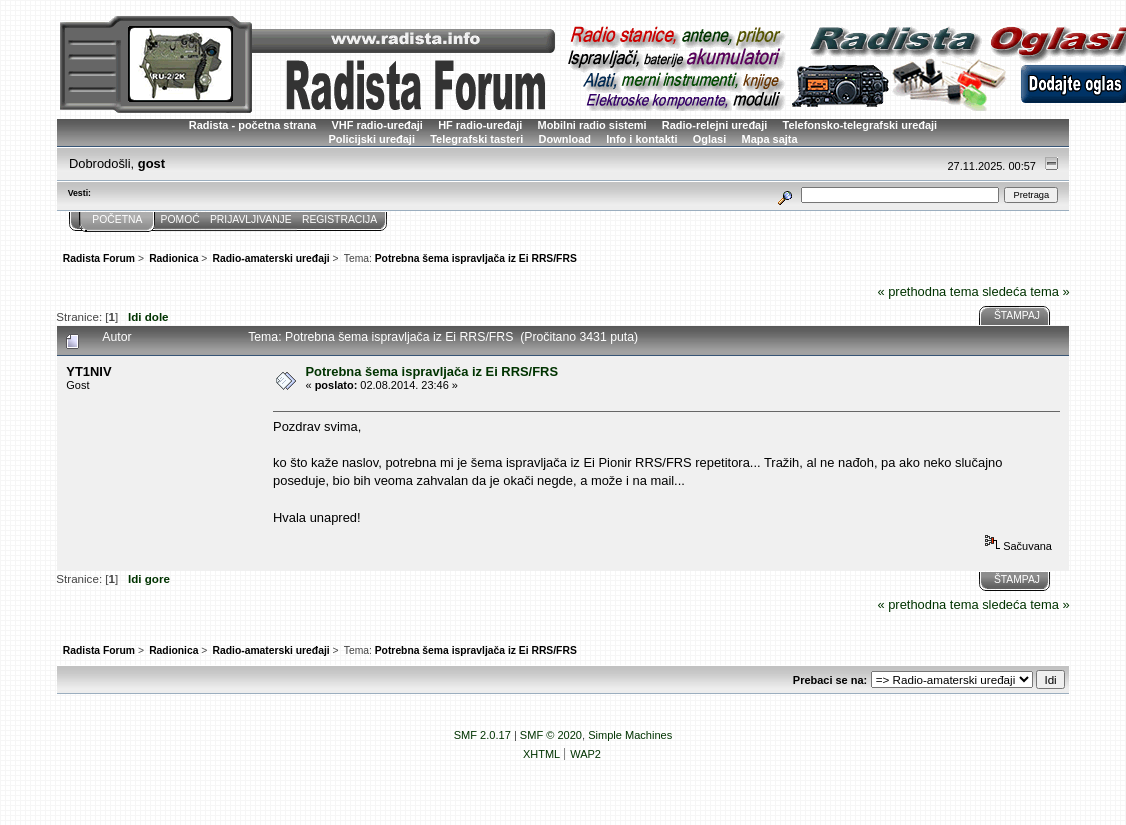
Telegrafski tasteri (476, 139)
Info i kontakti (641, 139)
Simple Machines (630, 735)
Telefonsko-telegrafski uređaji (860, 125)
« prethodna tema (927, 291)
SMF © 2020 (551, 735)
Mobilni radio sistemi (592, 125)
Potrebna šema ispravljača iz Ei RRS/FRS (432, 371)
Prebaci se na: (830, 680)
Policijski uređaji (371, 139)
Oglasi (710, 139)
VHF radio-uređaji (376, 125)
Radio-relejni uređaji (714, 125)
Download (565, 139)
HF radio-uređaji (480, 125)
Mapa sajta (770, 139)
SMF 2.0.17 (482, 735)
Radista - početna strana (252, 125)
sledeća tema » (1026, 291)
